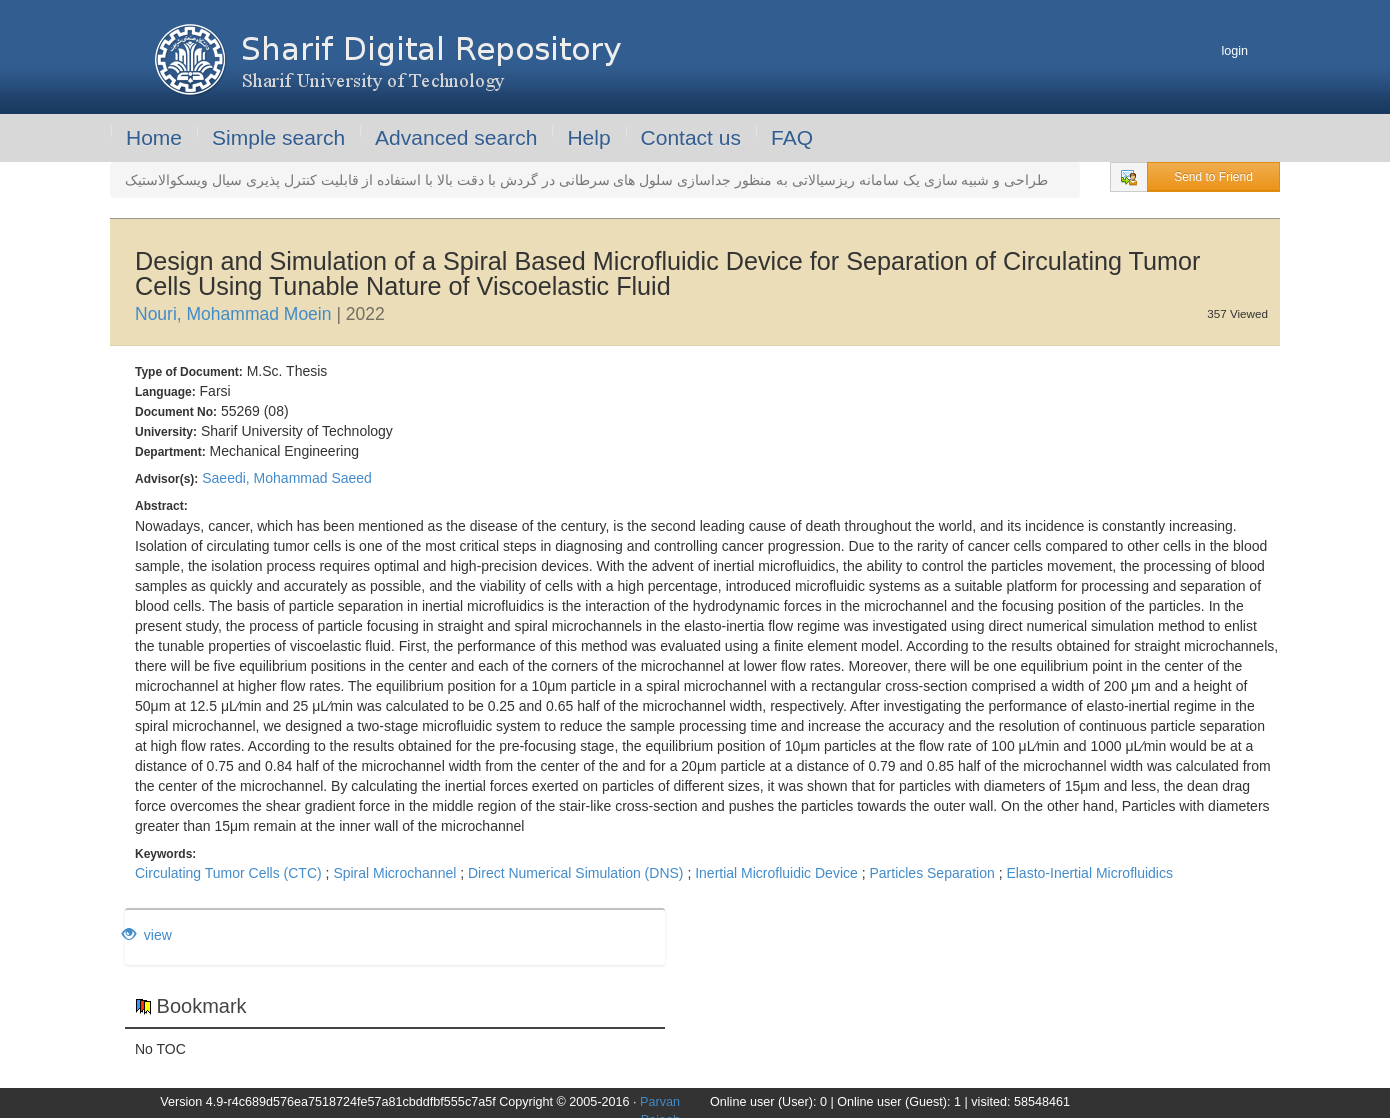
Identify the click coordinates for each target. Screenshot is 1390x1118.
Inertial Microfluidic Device (776, 873)
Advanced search (456, 137)
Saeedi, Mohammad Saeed (287, 478)
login (1234, 51)
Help (588, 137)
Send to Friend (1213, 177)
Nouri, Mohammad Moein (233, 314)
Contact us (691, 137)
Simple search (278, 137)
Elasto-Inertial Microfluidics (1089, 873)
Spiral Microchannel (394, 873)
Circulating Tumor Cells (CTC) (228, 873)
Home (154, 137)
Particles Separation (931, 873)
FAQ (792, 137)
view (147, 935)
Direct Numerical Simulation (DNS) (576, 873)
